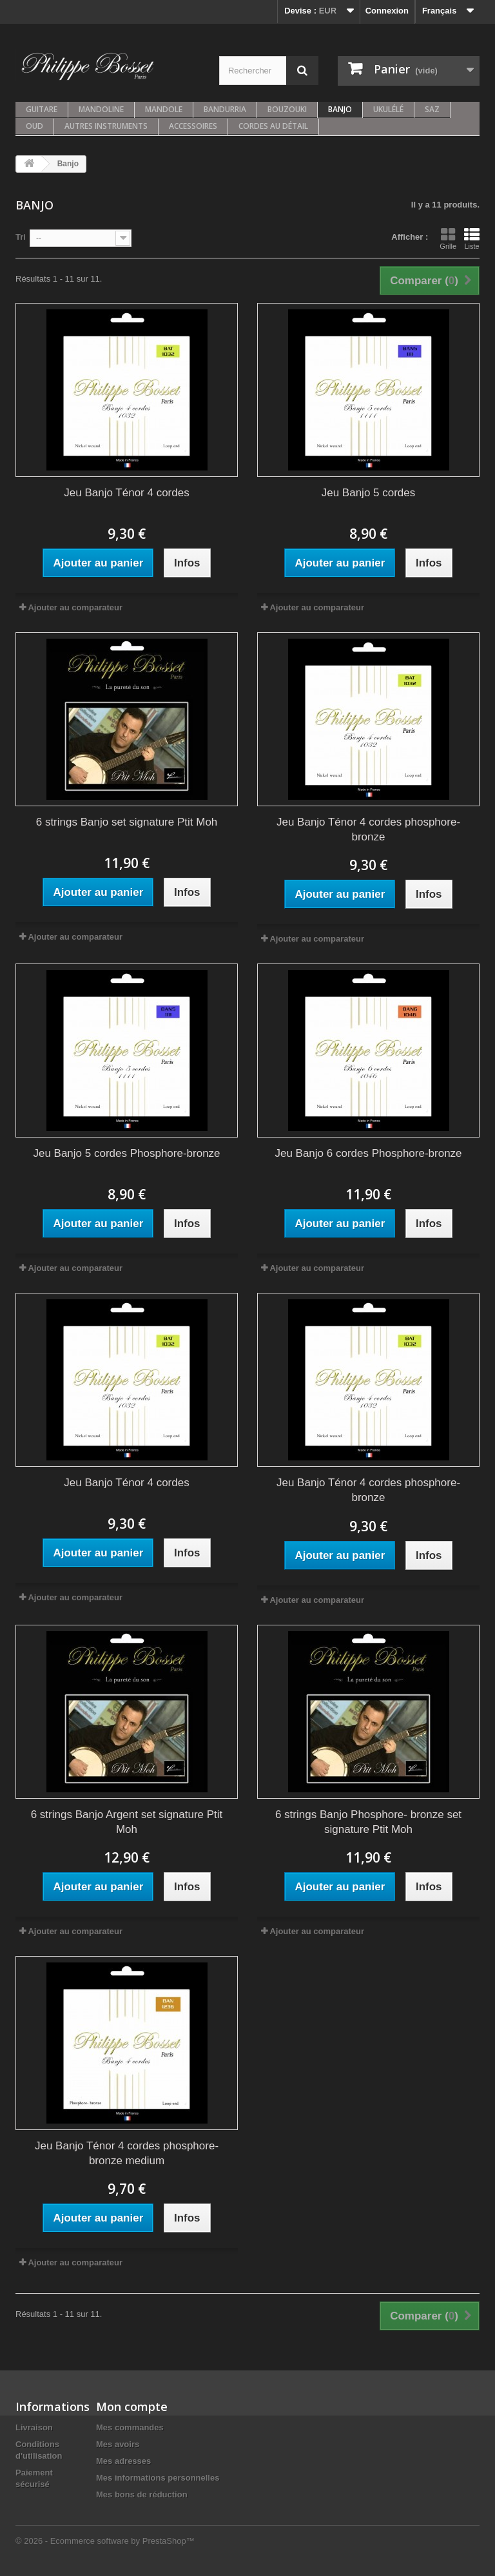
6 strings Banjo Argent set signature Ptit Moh (127, 1821)
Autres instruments (106, 126)
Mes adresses (123, 2461)
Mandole (163, 109)
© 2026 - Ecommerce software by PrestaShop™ (105, 2541)
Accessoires (193, 126)
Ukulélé (388, 109)
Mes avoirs (117, 2444)
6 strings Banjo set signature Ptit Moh (127, 822)
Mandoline (101, 109)
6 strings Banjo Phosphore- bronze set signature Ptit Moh (368, 1821)
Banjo (340, 109)
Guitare (41, 109)
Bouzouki (287, 109)
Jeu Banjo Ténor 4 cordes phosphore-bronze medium (126, 2153)
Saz (432, 109)
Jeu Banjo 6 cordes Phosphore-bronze (368, 1153)
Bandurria (225, 109)
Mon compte (132, 2406)
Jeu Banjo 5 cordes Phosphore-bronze (126, 1153)
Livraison (34, 2427)
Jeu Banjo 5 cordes (369, 493)
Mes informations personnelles (157, 2478)
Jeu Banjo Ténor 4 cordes (126, 493)
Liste (472, 238)
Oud (34, 126)
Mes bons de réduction (142, 2494)
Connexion (387, 10)
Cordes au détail (273, 126)
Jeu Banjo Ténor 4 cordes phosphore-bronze (368, 829)
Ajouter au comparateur (75, 607)
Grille (448, 238)
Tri (20, 237)
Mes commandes (130, 2427)
